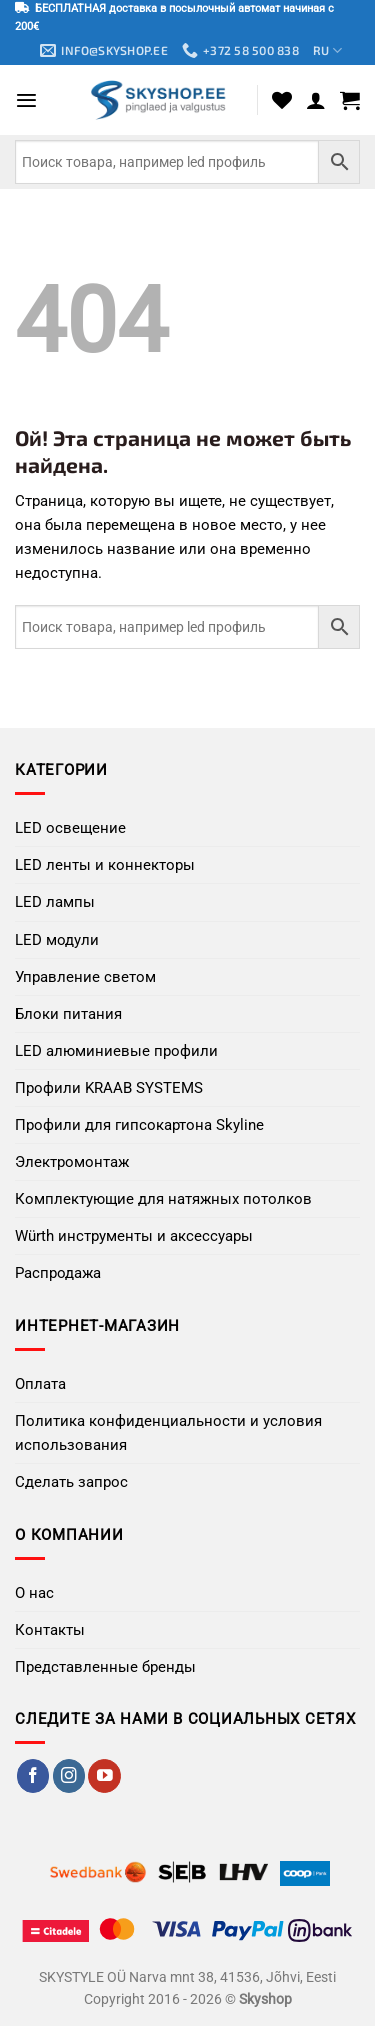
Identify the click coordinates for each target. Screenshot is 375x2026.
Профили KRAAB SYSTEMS (109, 1088)
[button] (26, 100)
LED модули (57, 940)
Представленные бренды (105, 1667)
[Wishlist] (282, 100)
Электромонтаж (72, 1162)
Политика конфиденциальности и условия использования (168, 1433)
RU (327, 50)
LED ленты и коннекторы (105, 865)
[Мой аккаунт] (316, 100)
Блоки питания (68, 1014)
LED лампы (55, 902)
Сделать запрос (71, 1482)
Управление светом (85, 977)
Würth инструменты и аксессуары (134, 1236)
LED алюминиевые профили (116, 1051)
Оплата (40, 1384)
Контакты (50, 1630)
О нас (34, 1593)
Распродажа (58, 1273)
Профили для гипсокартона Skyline (139, 1125)
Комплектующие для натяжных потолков (163, 1199)
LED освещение (70, 828)
